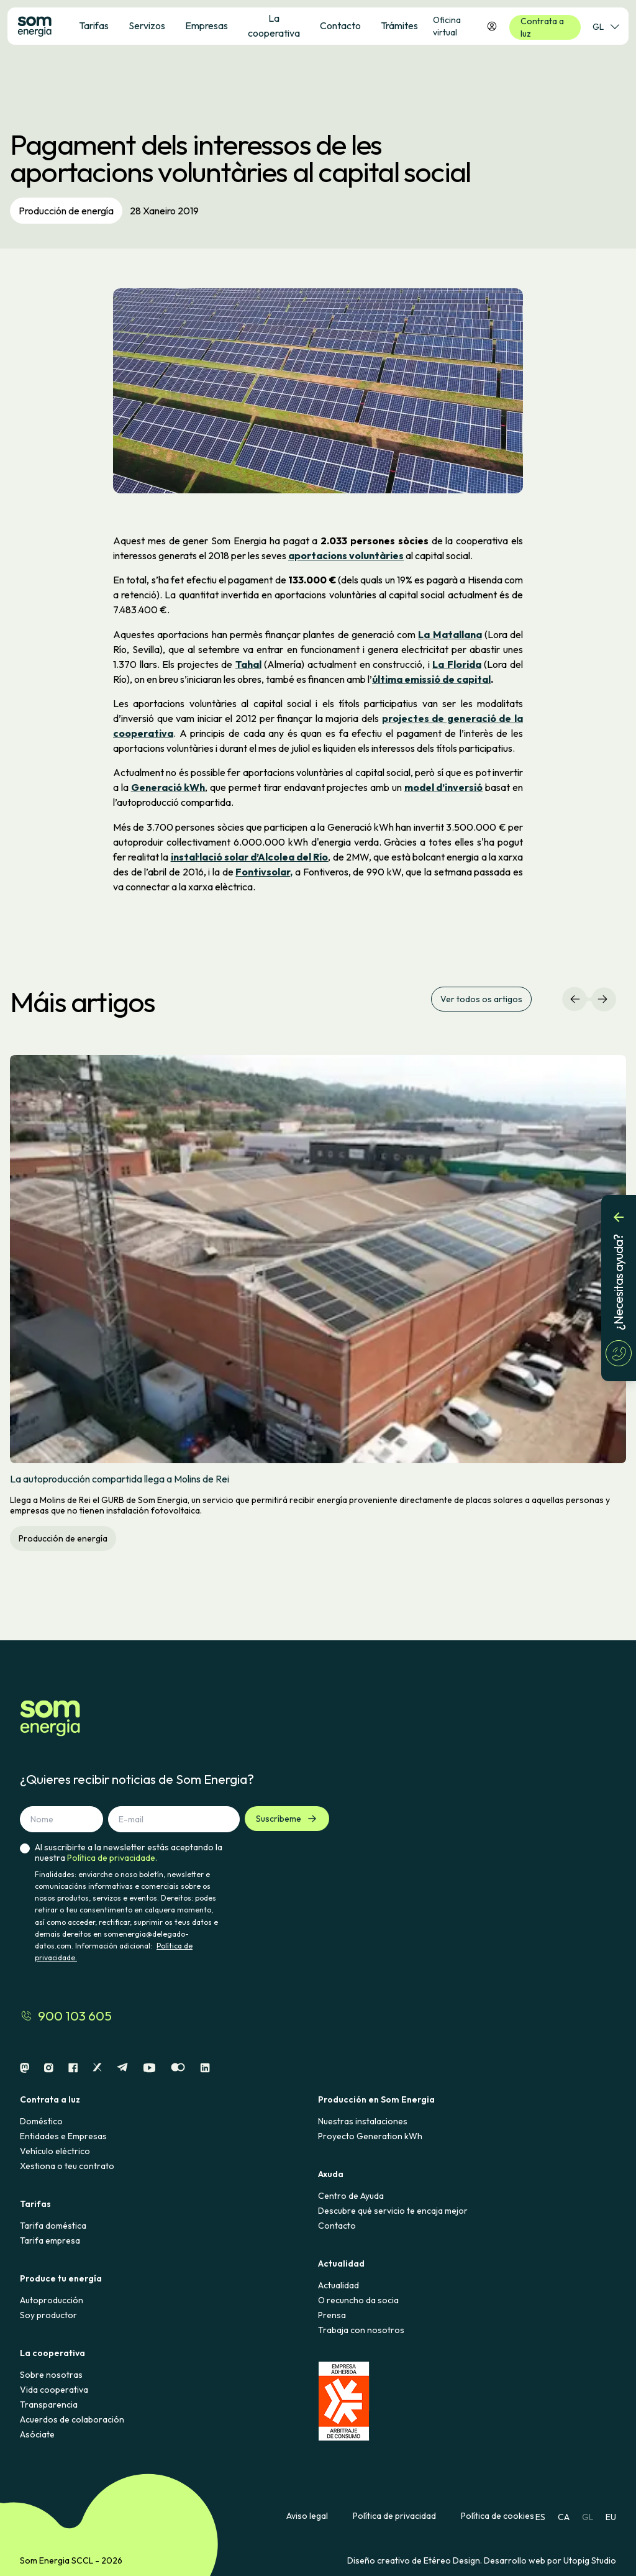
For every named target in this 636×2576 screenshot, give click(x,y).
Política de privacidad (394, 2516)
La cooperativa (274, 25)
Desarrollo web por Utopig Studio (550, 2560)
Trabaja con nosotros (361, 2330)
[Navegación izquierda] (575, 999)
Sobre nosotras (51, 2374)
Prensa (332, 2315)
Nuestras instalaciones (362, 2121)
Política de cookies (497, 2516)
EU (611, 2517)
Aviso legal (307, 2516)
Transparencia (49, 2404)
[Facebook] (73, 2068)
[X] (97, 2068)
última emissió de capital (431, 679)
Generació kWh (168, 787)
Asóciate (37, 2434)
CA (564, 2517)
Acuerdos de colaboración (72, 2419)
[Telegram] (122, 2068)
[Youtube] (149, 2068)
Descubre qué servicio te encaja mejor (393, 2210)
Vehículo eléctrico (55, 2151)
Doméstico (41, 2121)
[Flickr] (178, 2068)
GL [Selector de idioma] (606, 27)
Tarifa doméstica (53, 2225)
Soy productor (48, 2315)
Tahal (248, 664)
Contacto (337, 2225)
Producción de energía (66, 210)
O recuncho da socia (358, 2300)
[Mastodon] (24, 2068)
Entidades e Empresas (63, 2136)
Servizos (147, 25)
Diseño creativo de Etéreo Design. (415, 2560)
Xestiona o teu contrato (67, 2166)
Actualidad (338, 2285)
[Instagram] (48, 2068)
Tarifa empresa (50, 2240)
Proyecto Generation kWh (370, 2136)
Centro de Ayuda (351, 2195)
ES (540, 2517)
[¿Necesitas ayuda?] (618, 1288)
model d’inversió (443, 787)
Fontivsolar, (264, 872)
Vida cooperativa (54, 2389)
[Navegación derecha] (602, 999)
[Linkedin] (205, 2068)
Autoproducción (51, 2300)
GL (587, 2517)
